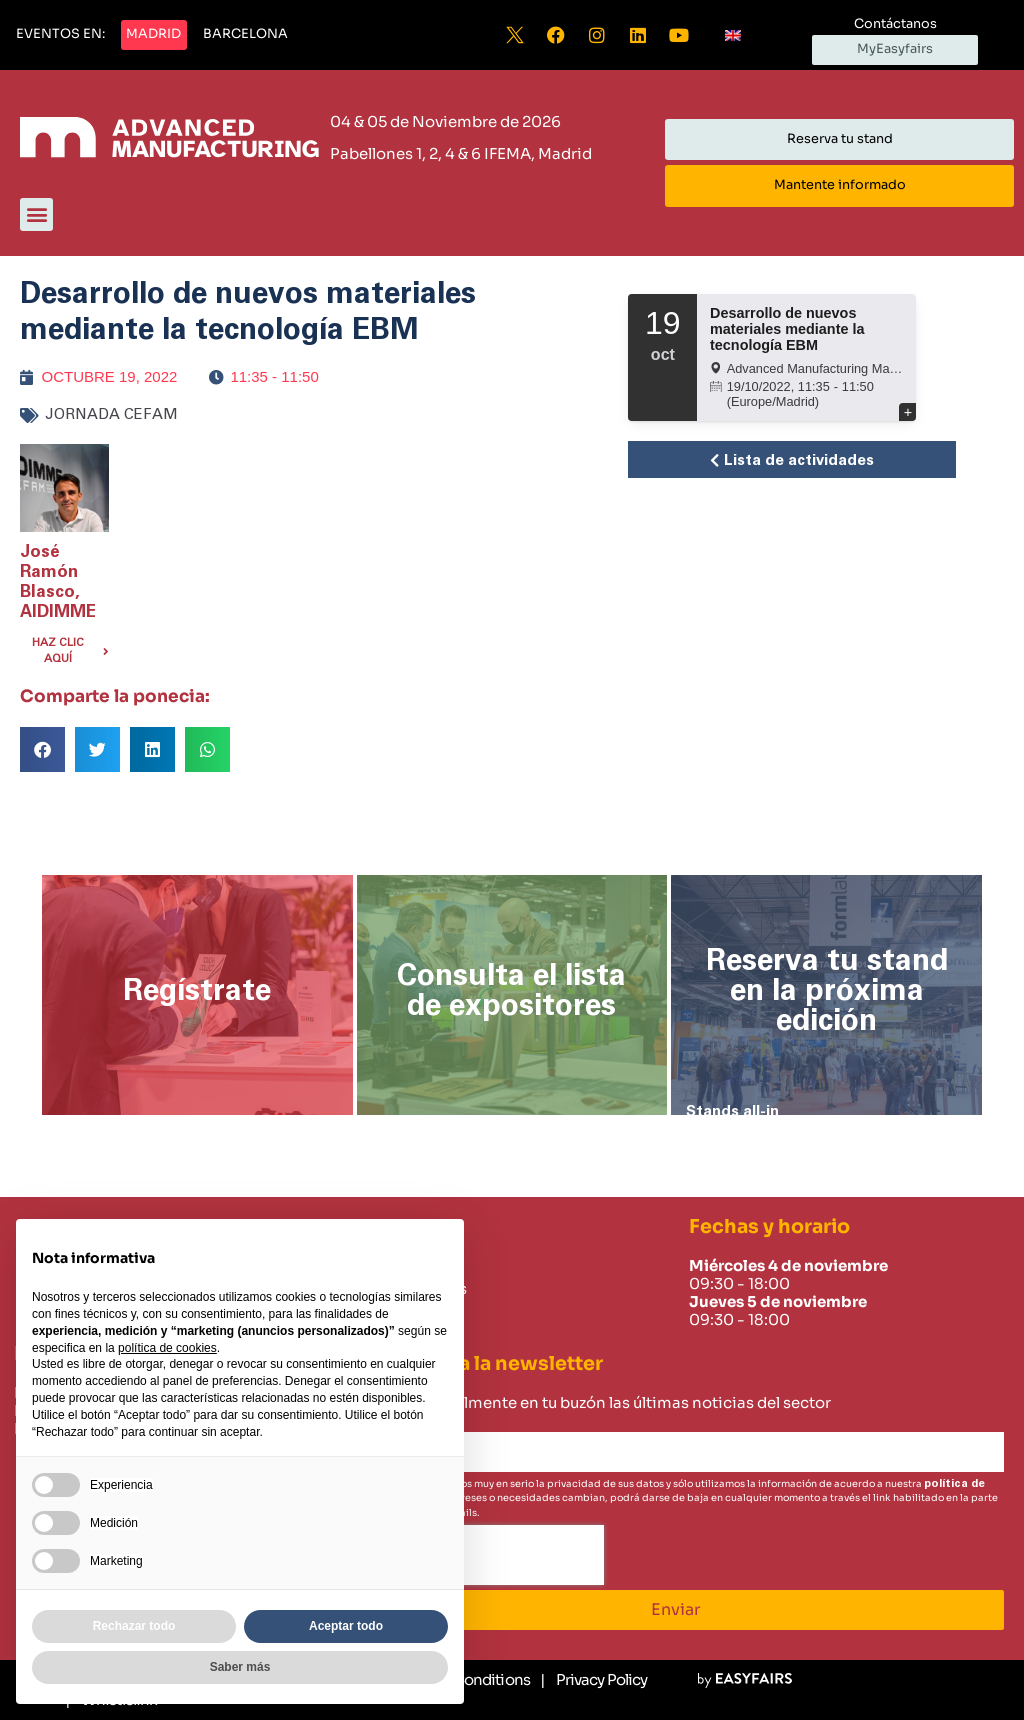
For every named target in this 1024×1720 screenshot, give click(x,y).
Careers (380, 1335)
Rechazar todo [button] (134, 1626)
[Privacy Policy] (593, 1680)
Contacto (387, 1312)
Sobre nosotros (409, 1289)
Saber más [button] (240, 1667)
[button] (60, 35)
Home (374, 1266)
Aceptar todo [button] (346, 1626)
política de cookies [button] (167, 1348)
